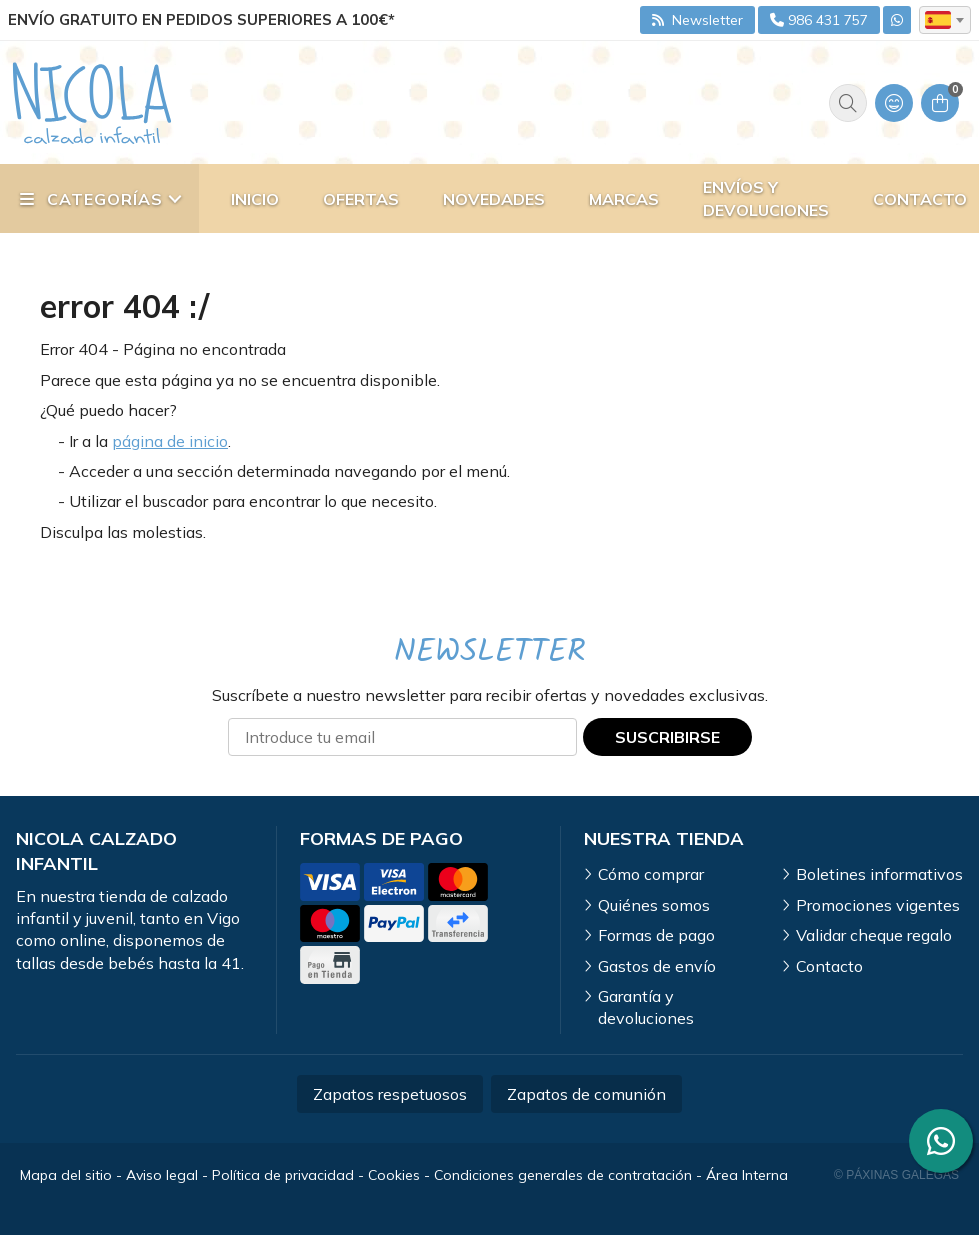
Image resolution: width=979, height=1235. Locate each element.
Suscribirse (667, 737)
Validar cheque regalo (874, 935)
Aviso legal (162, 1175)
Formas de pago (656, 935)
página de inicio (170, 441)
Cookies (394, 1175)
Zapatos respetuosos (390, 1094)
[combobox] (945, 20)
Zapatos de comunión (586, 1094)
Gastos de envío (657, 966)
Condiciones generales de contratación (563, 1175)
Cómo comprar (651, 874)
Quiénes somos (654, 905)
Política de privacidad (283, 1175)
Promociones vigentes (878, 905)
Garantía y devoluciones (646, 1007)
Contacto (829, 966)
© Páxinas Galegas (896, 1175)
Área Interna (747, 1175)
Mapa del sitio (66, 1175)
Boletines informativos (879, 874)
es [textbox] (938, 20)
